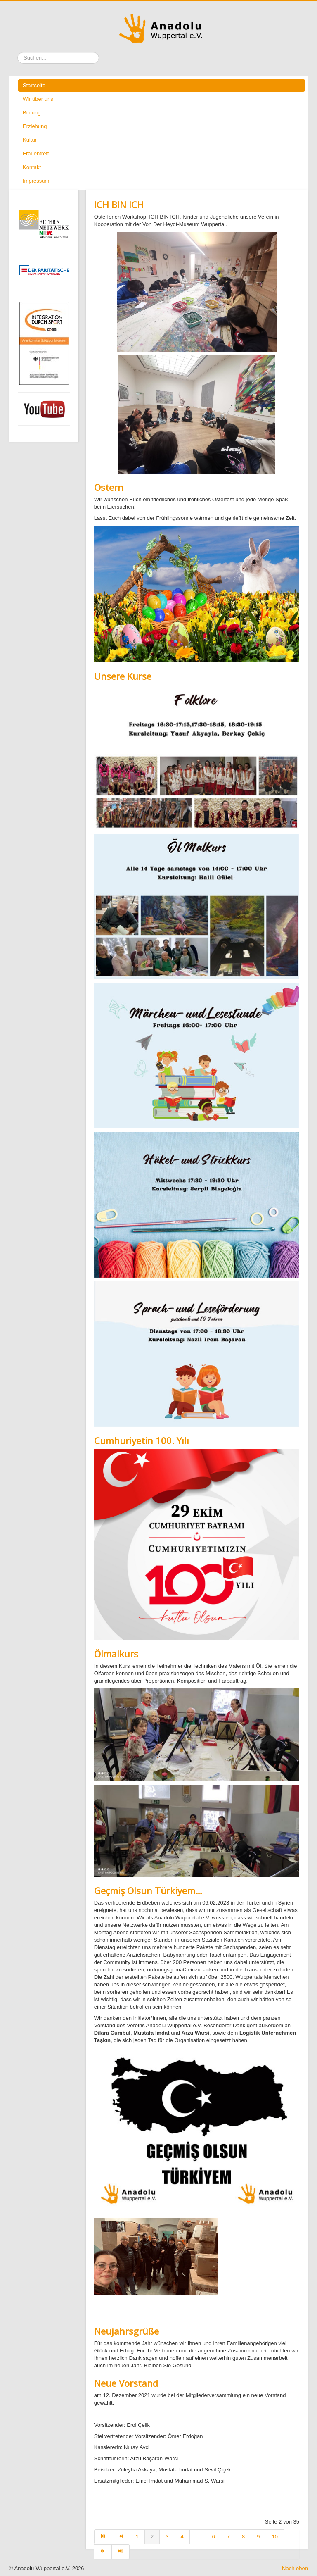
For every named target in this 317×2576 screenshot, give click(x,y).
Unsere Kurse (122, 676)
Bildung (31, 113)
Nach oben (295, 2568)
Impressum (36, 181)
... (198, 2536)
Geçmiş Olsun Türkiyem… (148, 1890)
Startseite (34, 85)
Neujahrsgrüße (126, 2331)
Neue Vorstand (126, 2383)
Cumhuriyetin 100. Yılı (141, 1440)
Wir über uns (38, 99)
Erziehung (35, 126)
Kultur (30, 140)
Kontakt (32, 167)
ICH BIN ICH (119, 205)
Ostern (108, 487)
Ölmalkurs (116, 1654)
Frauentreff (36, 153)
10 (275, 2536)
